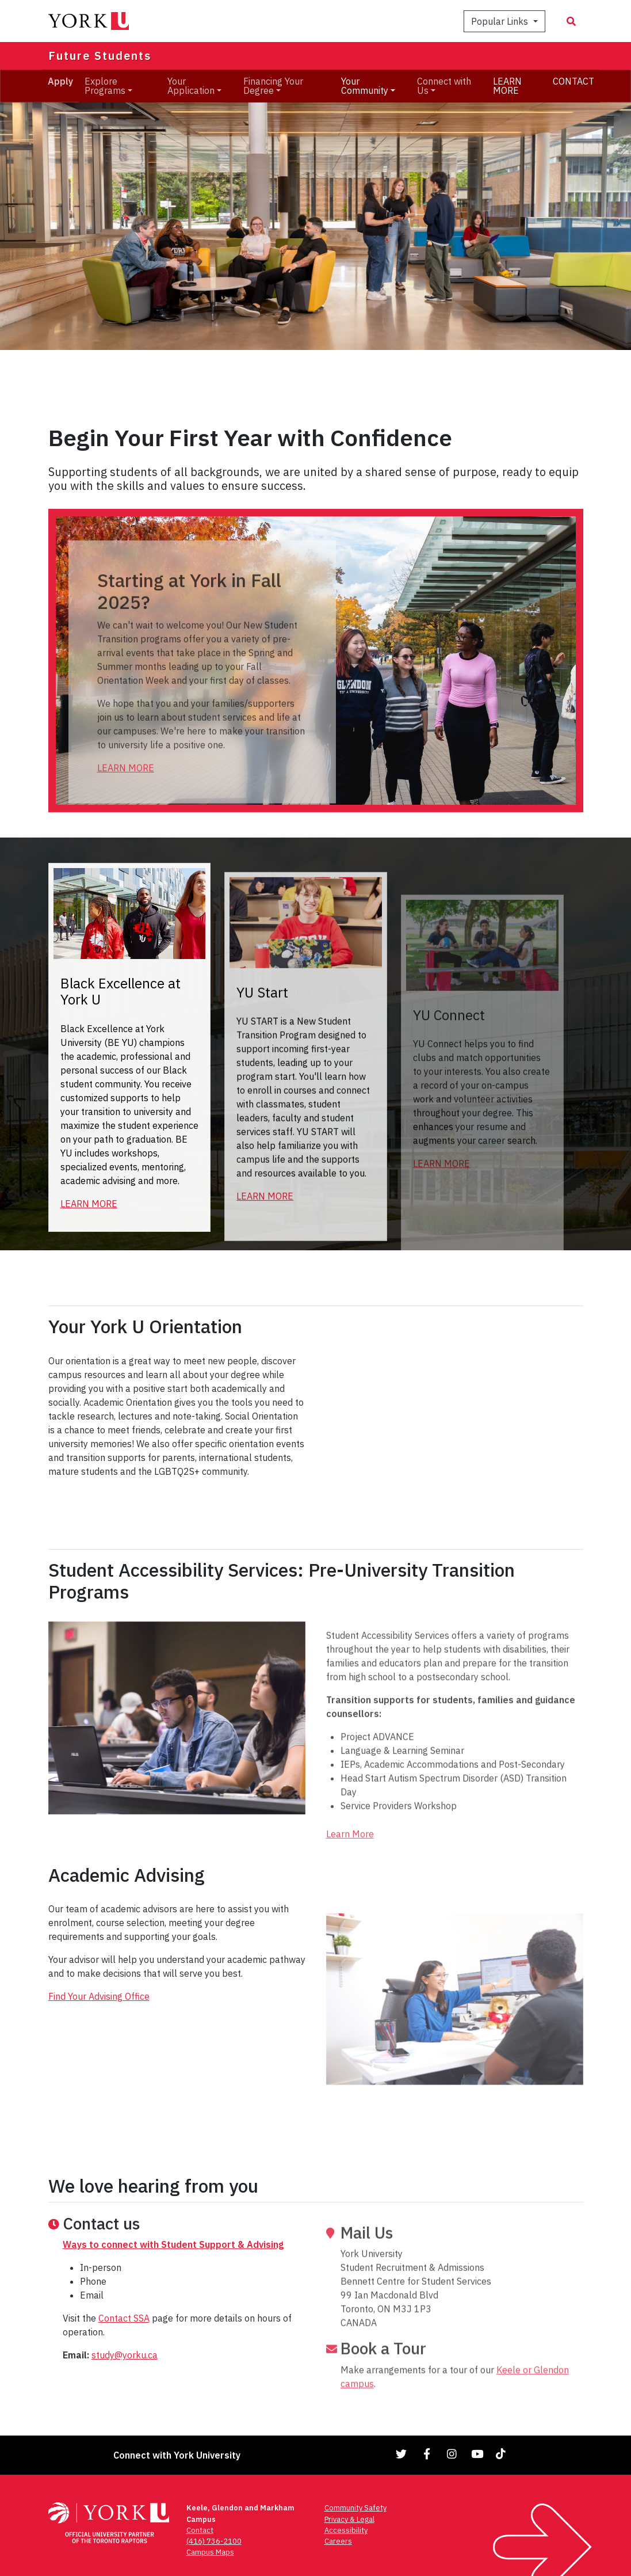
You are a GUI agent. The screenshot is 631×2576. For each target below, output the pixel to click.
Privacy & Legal (349, 2519)
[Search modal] (571, 21)
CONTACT (573, 81)
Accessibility (346, 2530)
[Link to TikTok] (502, 2454)
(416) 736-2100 (214, 2541)
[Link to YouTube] (477, 2454)
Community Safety (355, 2508)
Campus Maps (210, 2552)
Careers (338, 2541)
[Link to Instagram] (452, 2454)
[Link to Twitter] (401, 2454)
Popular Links (500, 21)
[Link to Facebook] (426, 2454)
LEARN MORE (507, 85)
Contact (199, 2530)
